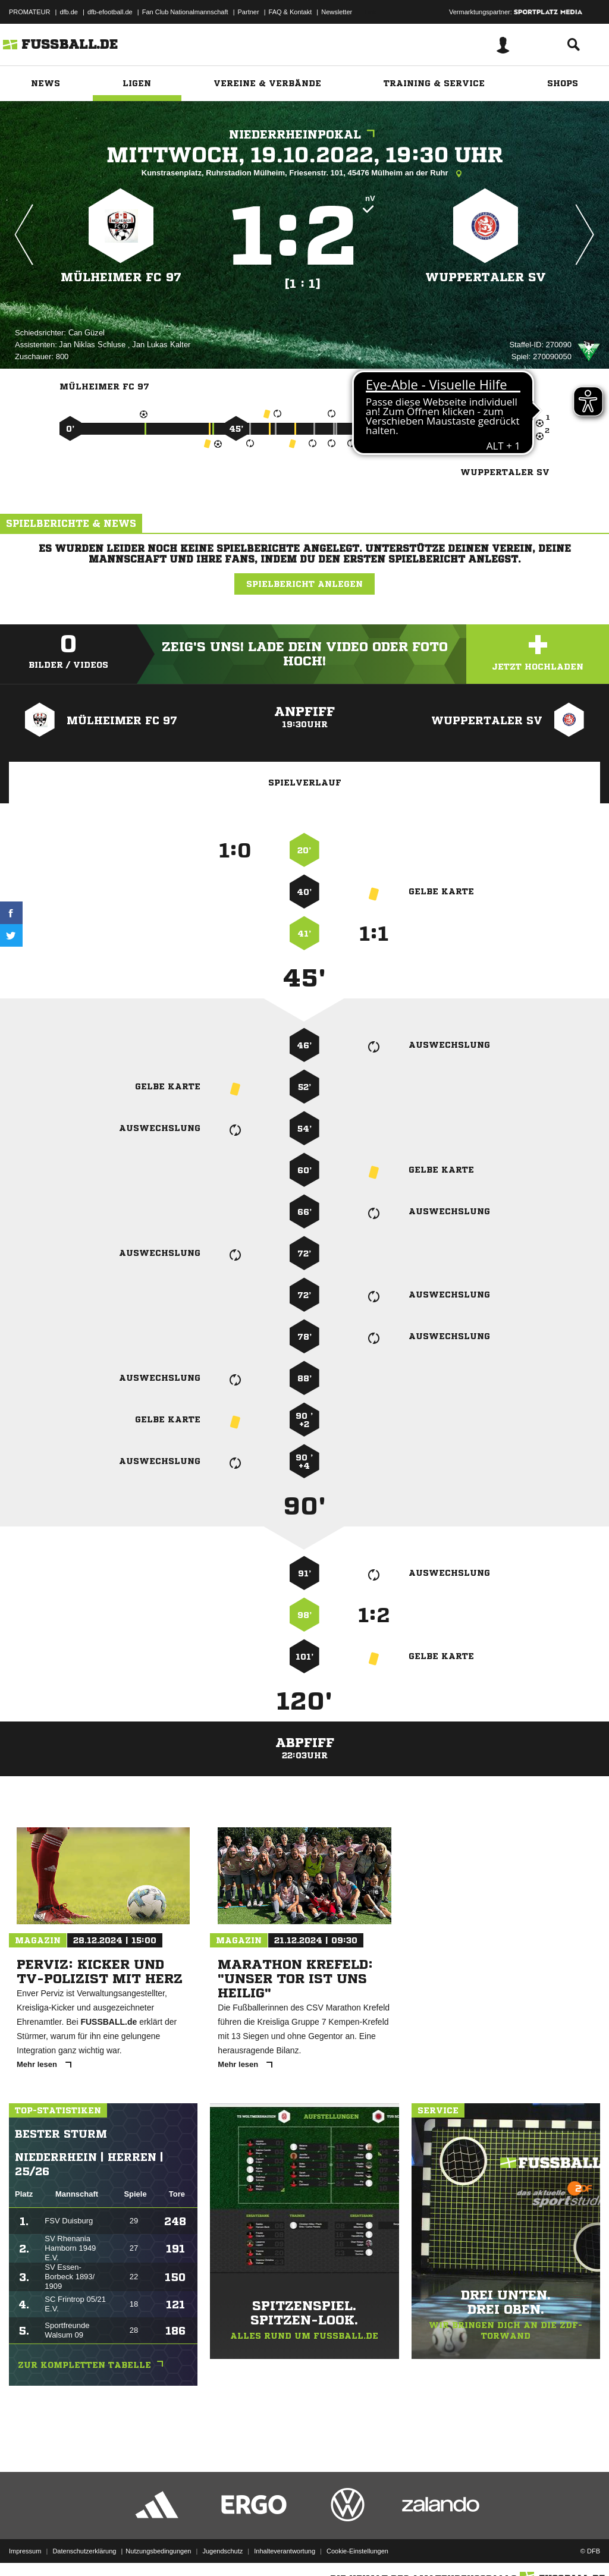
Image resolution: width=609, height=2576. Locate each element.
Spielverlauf (304, 782)
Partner (248, 11)
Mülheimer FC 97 (121, 277)
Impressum (25, 2548)
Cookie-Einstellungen (357, 2548)
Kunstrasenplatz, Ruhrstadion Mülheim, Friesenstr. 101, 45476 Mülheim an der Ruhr (304, 173)
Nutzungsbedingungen (158, 2548)
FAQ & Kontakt (290, 11)
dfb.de (68, 11)
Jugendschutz (222, 2548)
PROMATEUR (29, 11)
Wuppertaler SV (485, 277)
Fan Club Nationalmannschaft (185, 11)
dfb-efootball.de (110, 11)
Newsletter (336, 11)
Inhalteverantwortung (284, 2548)
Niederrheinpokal (305, 134)
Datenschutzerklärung (84, 2548)
